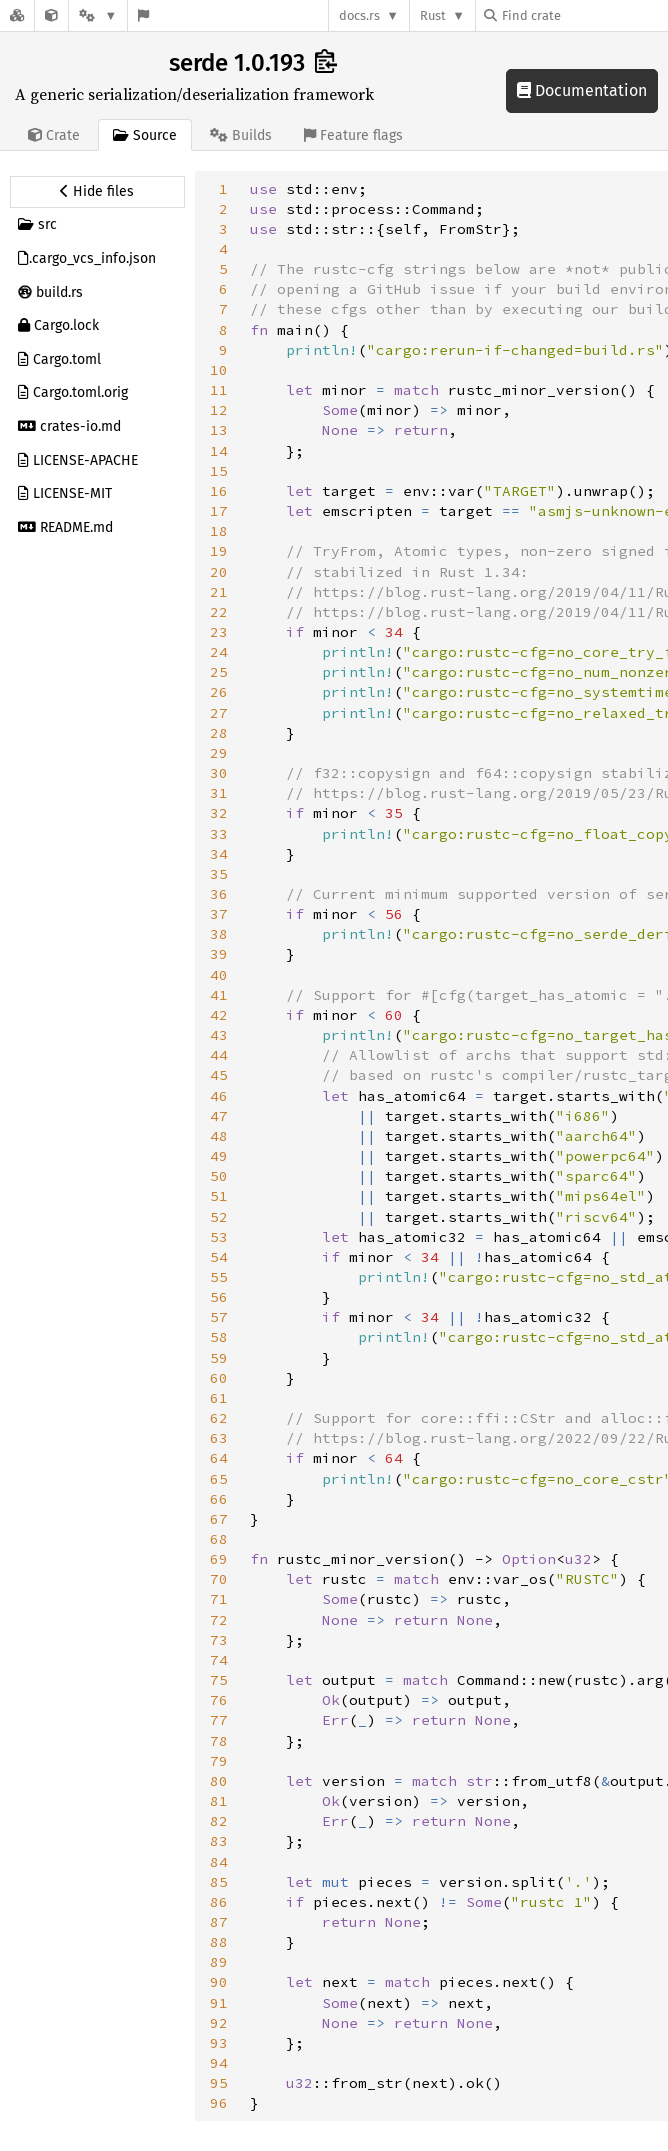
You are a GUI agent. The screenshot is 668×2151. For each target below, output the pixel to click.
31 (219, 793)
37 (219, 914)
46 (219, 1096)
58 (219, 1337)
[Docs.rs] (17, 15)
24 (219, 652)
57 (219, 1317)
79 (219, 1761)
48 (219, 1136)
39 (219, 954)
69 (219, 1559)
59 (219, 1358)
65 (219, 1479)
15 (219, 471)
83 (219, 1841)
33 (219, 834)
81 (219, 1801)
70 (219, 1579)
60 (219, 1378)
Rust (433, 15)
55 (219, 1277)
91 (219, 2003)
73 (219, 1640)
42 (219, 1015)
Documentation (582, 90)
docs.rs (359, 15)
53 (219, 1237)
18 (219, 531)
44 (219, 1055)
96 (219, 2103)
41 (219, 995)
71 (219, 1599)
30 (219, 773)
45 (219, 1075)
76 (219, 1700)
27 (219, 713)
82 (219, 1821)
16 (219, 491)
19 (219, 551)
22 (219, 612)
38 (219, 934)
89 (219, 1962)
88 (219, 1942)
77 (219, 1720)
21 (219, 592)
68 (219, 1539)
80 (219, 1781)
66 (219, 1499)
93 (219, 2043)
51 (219, 1196)
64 (219, 1458)
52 (219, 1217)
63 (219, 1438)
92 (219, 2023)
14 (219, 451)
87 (219, 1922)
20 (219, 572)
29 (219, 753)
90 (219, 1982)
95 (219, 2083)
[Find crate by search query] (584, 15)
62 (219, 1418)
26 (219, 692)
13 (219, 430)
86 (219, 1902)
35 (219, 874)
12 (219, 410)
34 (219, 854)
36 (219, 894)
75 (219, 1680)
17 (219, 511)
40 (219, 975)
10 (219, 370)
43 (219, 1035)
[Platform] (98, 15)
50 (219, 1176)
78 (219, 1741)
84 (219, 1862)
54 (219, 1257)
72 (219, 1620)
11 (219, 390)
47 (219, 1116)
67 (219, 1519)
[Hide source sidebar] (97, 192)
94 (219, 2063)
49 (219, 1156)
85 (219, 1882)
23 (219, 632)
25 (219, 672)
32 (219, 813)
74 (219, 1660)
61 (219, 1398)
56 (219, 1297)
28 (219, 733)
